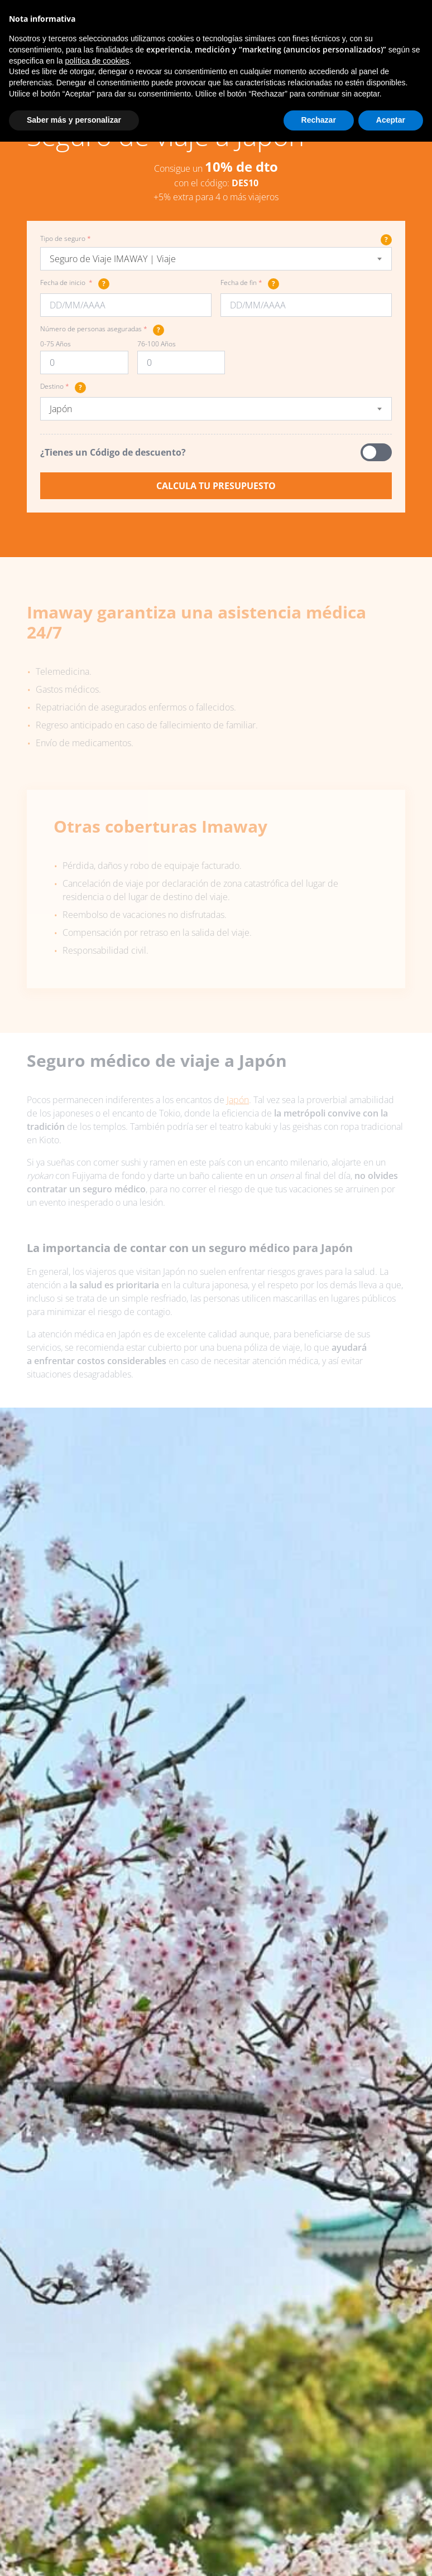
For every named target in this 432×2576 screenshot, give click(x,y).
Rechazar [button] (318, 119)
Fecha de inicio (74, 283)
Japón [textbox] (61, 409)
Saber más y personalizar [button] (74, 119)
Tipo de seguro (216, 238)
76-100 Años (156, 344)
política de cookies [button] (97, 60)
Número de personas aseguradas (102, 330)
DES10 (245, 183)
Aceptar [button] (390, 119)
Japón (238, 1100)
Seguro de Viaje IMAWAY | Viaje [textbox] (113, 259)
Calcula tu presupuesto (216, 486)
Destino (63, 387)
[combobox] (216, 258)
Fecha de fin (249, 283)
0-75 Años (55, 344)
